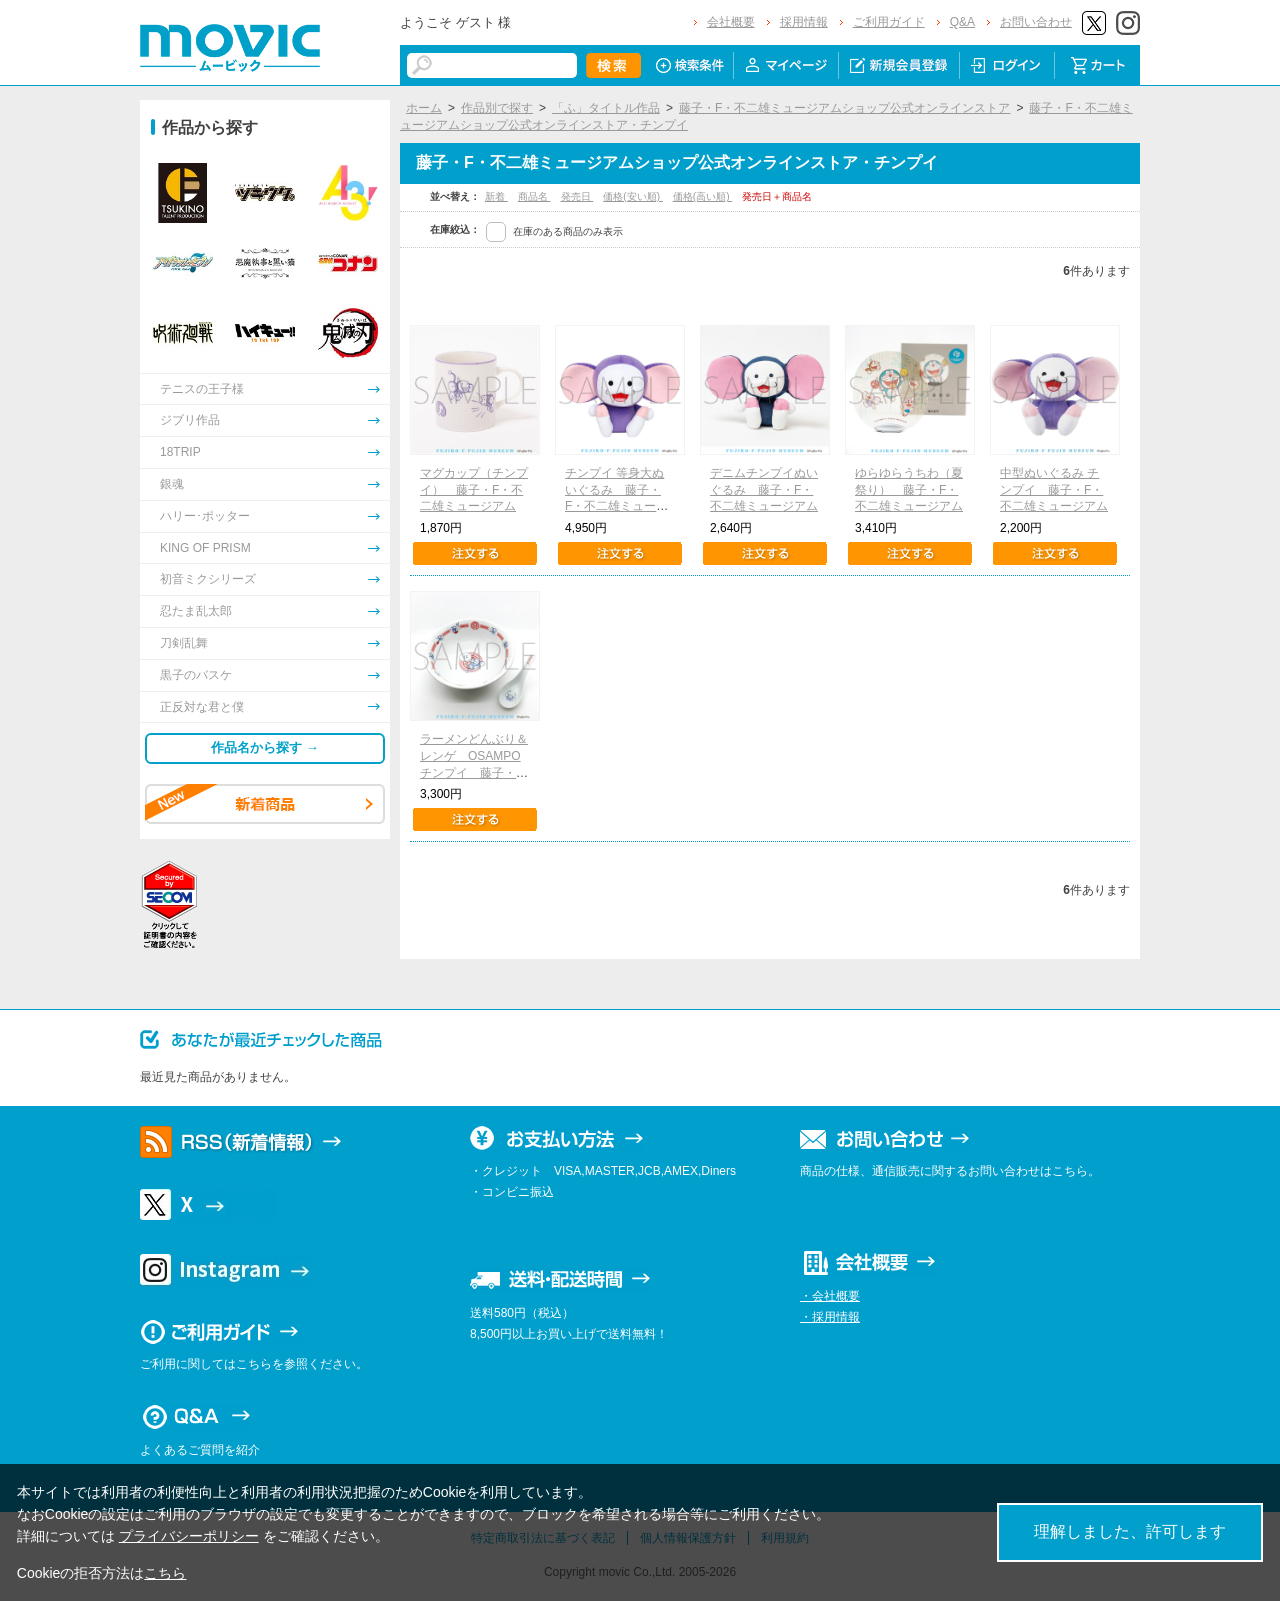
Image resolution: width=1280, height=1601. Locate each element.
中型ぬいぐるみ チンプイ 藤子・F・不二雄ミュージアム (1054, 490)
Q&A (962, 22)
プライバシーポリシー (189, 1536)
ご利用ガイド (889, 22)
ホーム (424, 108)
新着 (496, 196)
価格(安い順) (632, 196)
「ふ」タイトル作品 (606, 108)
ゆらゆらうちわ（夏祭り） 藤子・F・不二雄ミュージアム (909, 490)
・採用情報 (830, 1317)
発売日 (577, 196)
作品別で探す (497, 108)
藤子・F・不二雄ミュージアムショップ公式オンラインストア (844, 108)
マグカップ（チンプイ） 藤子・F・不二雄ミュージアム (474, 490)
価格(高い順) (702, 196)
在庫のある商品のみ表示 (568, 231)
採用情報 (804, 22)
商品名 (534, 196)
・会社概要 (830, 1296)
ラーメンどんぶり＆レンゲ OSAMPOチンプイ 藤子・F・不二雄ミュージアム (474, 772)
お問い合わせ (1036, 22)
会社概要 (731, 22)
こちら (165, 1573)
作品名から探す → (265, 747)
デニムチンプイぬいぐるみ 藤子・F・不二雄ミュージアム (764, 490)
